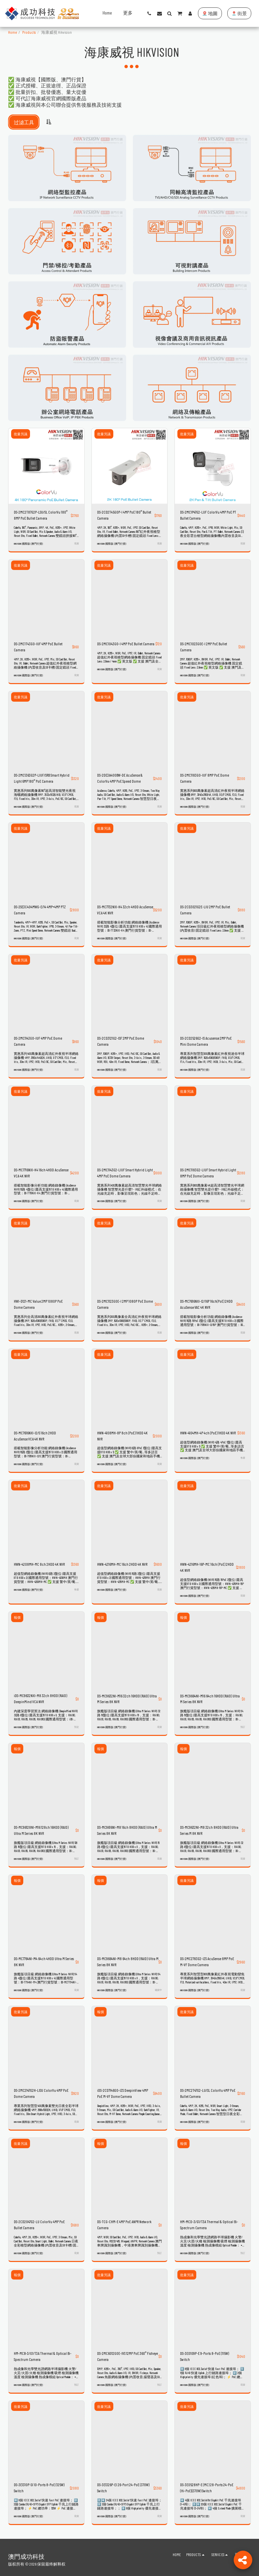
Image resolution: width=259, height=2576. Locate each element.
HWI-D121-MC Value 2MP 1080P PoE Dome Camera (38, 1302)
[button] (149, 13)
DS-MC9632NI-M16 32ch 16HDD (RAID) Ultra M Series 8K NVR (127, 1696)
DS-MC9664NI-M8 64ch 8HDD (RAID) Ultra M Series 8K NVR (128, 1958)
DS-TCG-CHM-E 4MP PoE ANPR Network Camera (124, 2221)
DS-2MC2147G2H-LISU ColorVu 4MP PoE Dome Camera (41, 2090)
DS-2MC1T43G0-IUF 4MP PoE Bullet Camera (38, 646)
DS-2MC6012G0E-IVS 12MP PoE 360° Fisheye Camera (127, 2352)
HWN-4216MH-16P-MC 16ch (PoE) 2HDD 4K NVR (207, 1565)
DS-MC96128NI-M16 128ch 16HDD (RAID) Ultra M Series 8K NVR (41, 1827)
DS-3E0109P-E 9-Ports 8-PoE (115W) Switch (204, 2352)
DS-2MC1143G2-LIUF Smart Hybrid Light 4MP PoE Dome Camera (125, 1171)
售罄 (242, 1456)
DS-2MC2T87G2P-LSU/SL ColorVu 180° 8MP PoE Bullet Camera (40, 515)
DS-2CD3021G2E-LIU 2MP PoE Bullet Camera (205, 909)
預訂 (242, 1724)
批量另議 (20, 434)
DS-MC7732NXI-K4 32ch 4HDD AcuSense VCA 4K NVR (125, 909)
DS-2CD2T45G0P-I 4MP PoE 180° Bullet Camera (124, 515)
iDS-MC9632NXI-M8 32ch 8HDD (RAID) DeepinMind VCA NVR (40, 1696)
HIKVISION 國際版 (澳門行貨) (28, 543)
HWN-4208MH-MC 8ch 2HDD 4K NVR (39, 1562)
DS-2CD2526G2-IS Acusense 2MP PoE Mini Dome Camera (206, 1040)
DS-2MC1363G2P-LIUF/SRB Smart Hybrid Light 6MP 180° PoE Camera (41, 778)
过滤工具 (24, 122)
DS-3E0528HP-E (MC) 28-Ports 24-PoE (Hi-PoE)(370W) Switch (206, 2483)
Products (29, 32)
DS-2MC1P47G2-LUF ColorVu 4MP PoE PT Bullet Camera (208, 515)
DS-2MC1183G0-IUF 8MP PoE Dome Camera (204, 778)
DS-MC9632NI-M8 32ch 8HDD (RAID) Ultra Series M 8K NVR (209, 1827)
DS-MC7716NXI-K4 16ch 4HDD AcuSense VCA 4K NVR (41, 1171)
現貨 (76, 543)
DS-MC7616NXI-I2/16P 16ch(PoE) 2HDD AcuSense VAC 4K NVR (206, 1302)
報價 (17, 1615)
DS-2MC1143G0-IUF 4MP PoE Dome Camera (38, 1040)
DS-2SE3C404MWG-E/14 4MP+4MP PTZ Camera (40, 909)
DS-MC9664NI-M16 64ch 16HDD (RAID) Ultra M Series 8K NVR (210, 1696)
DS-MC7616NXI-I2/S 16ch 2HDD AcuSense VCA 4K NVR (35, 1434)
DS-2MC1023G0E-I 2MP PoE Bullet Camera (203, 646)
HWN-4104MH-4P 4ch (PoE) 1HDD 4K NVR (208, 1431)
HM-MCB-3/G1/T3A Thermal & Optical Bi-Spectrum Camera (42, 2352)
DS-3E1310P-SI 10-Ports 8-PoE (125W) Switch (39, 2483)
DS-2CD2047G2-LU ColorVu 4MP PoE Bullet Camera (39, 2221)
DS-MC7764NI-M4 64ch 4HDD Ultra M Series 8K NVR (44, 1958)
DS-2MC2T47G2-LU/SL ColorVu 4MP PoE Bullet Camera (207, 2090)
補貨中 (158, 1986)
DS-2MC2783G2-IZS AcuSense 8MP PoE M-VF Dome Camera (207, 1958)
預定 (76, 1724)
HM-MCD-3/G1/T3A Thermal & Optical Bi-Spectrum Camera (209, 2221)
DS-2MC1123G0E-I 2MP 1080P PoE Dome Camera (125, 1302)
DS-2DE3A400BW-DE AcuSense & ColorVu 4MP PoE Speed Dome (120, 778)
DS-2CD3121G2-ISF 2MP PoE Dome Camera (120, 1040)
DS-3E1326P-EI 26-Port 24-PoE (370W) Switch (123, 2483)
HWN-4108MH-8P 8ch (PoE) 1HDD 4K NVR (122, 1434)
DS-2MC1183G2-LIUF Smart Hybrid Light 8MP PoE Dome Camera (208, 1171)
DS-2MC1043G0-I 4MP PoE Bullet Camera (125, 643)
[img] (46, 466)
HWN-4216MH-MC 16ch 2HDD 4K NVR (122, 1562)
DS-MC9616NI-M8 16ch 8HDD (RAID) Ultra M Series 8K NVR (127, 1827)
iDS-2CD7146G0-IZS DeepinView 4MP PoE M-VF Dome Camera (122, 2090)
